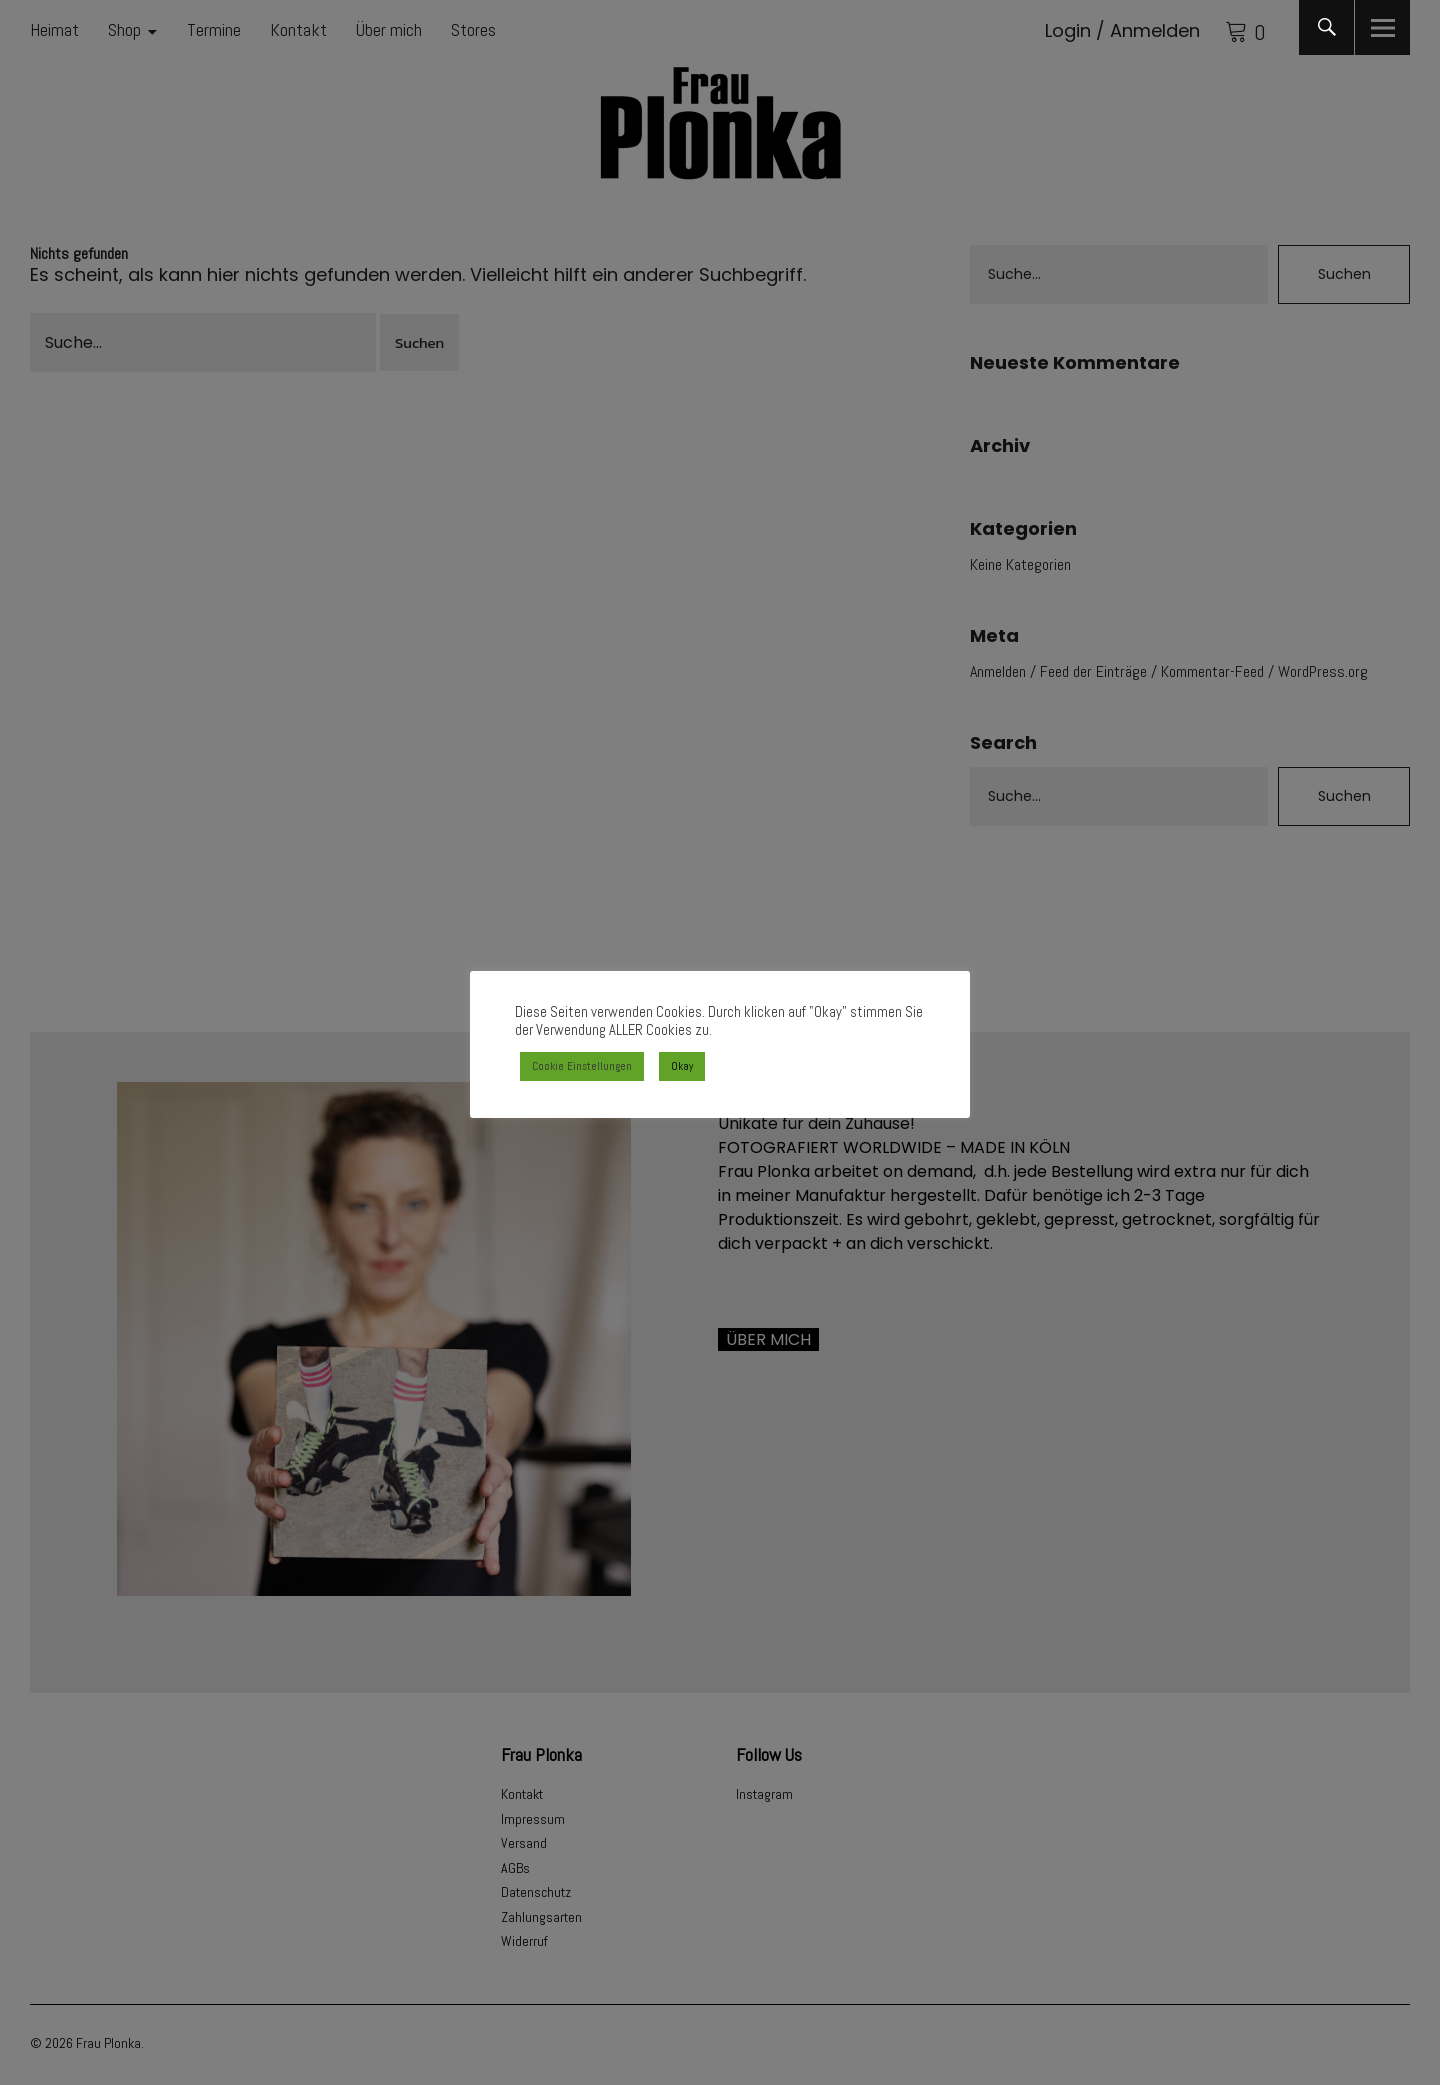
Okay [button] (682, 1066)
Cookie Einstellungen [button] (582, 1066)
